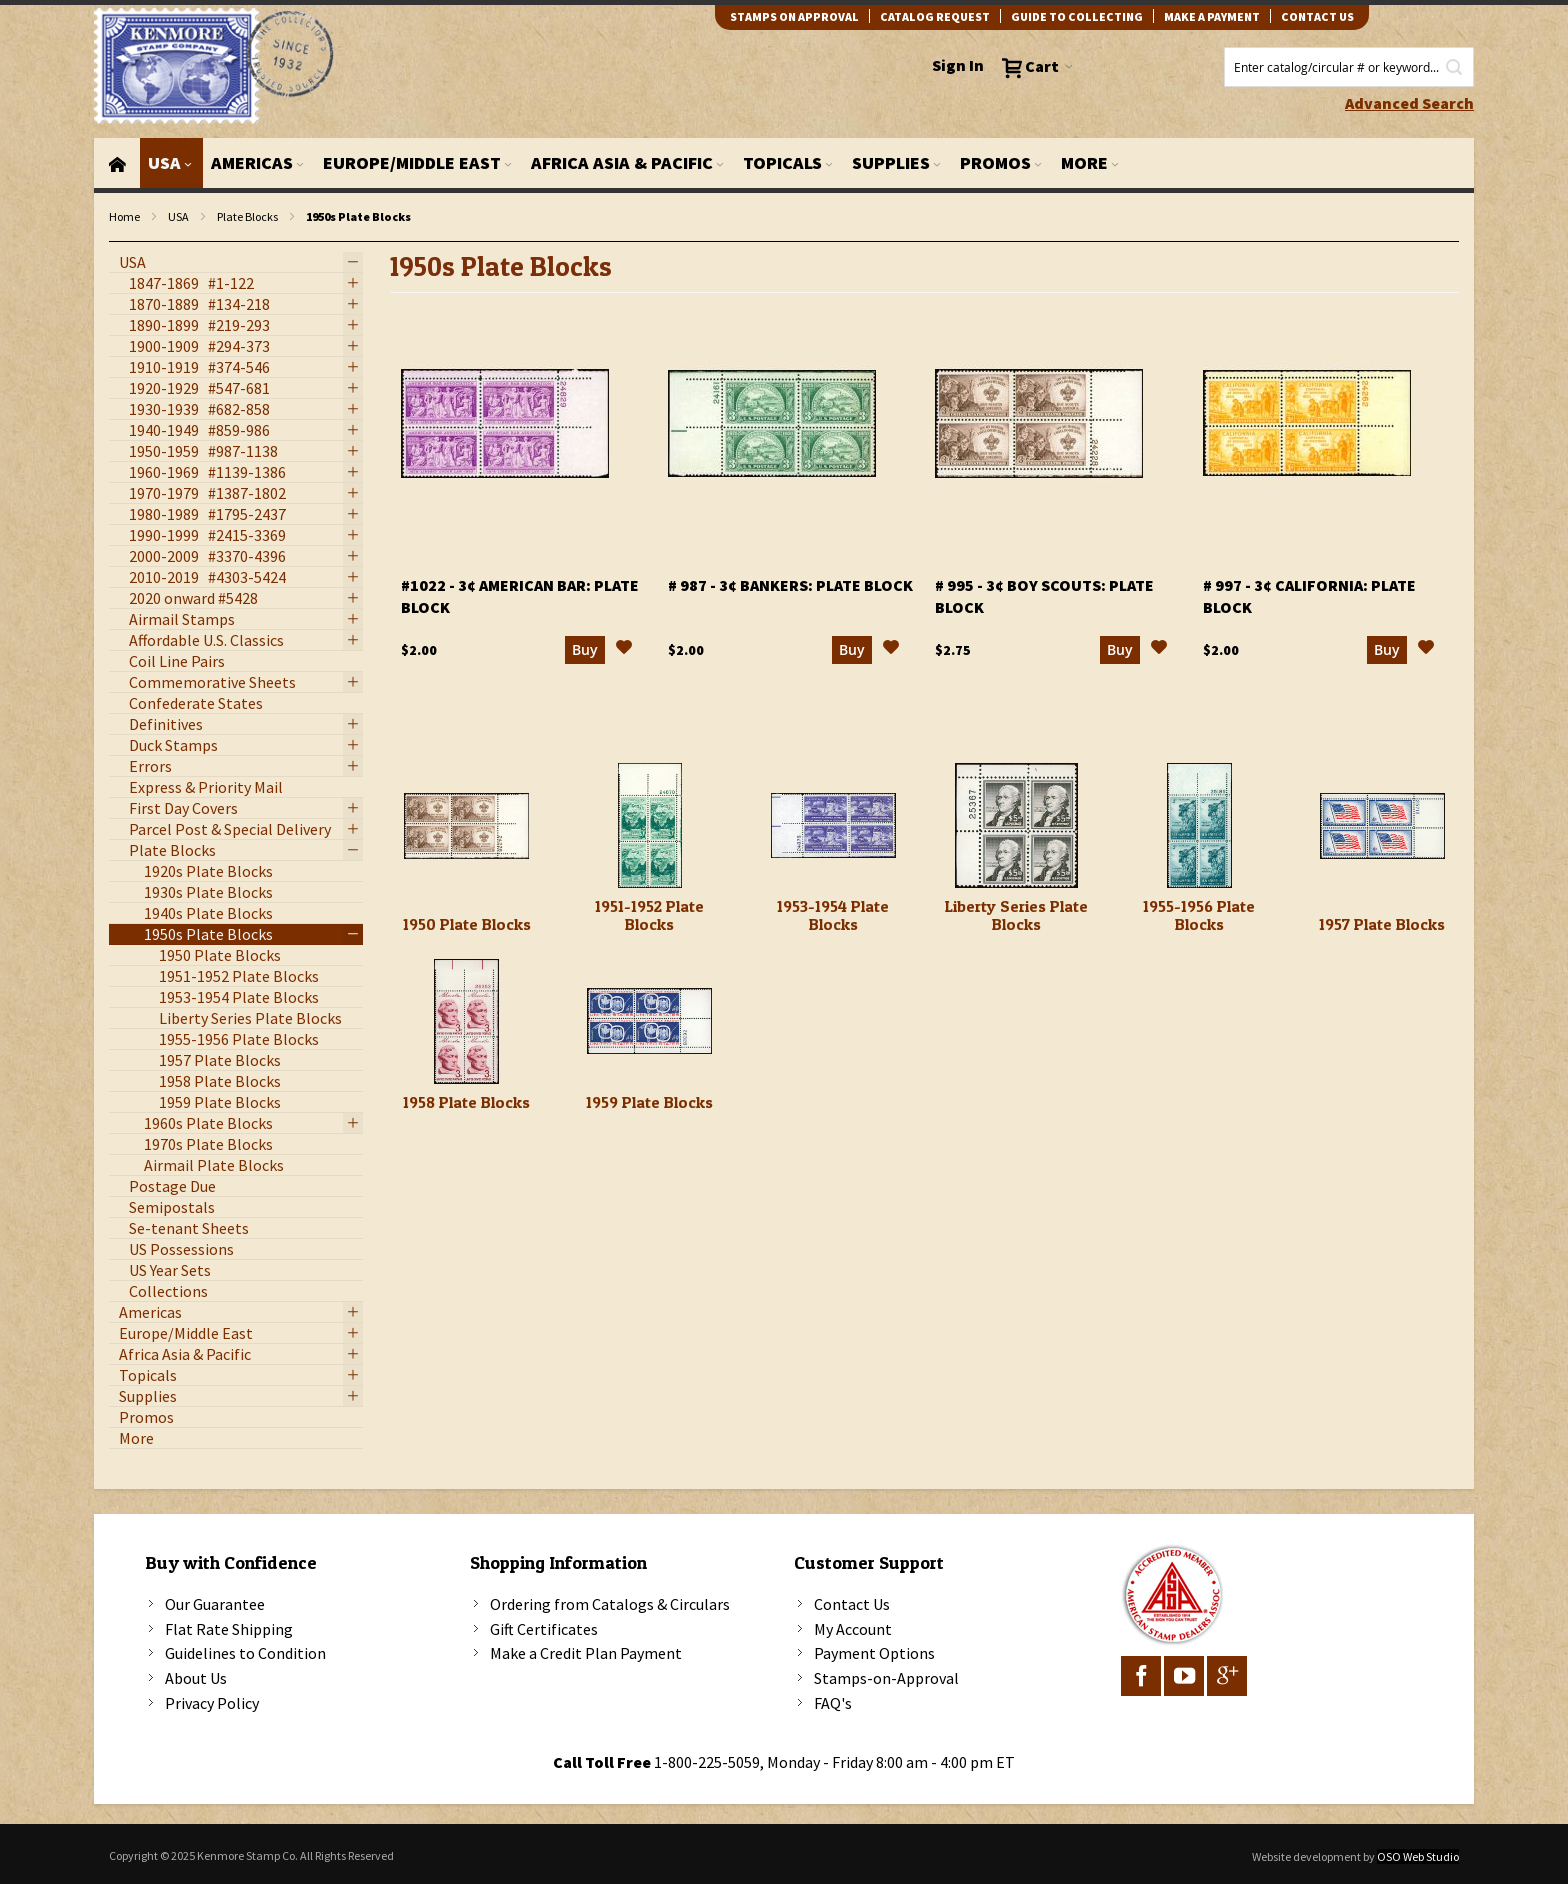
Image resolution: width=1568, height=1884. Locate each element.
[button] (624, 650)
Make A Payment (1212, 16)
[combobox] (1349, 67)
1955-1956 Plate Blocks (1199, 915)
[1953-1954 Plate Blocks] (833, 825)
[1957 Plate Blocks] (1382, 825)
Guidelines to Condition (245, 1653)
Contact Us (852, 1604)
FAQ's (833, 1703)
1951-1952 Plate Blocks (649, 915)
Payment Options (874, 1653)
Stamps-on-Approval (886, 1678)
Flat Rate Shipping (229, 1629)
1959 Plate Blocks (649, 1102)
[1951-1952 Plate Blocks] (649, 825)
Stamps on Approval (794, 16)
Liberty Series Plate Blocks (1016, 915)
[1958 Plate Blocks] (466, 1021)
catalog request (935, 16)
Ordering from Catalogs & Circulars (610, 1604)
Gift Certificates (544, 1629)
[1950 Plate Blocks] (466, 825)
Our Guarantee (215, 1604)
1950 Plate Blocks (467, 924)
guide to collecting (1077, 16)
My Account (853, 1629)
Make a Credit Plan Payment (586, 1653)
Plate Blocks (247, 216)
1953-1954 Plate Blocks (833, 915)
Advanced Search (1409, 103)
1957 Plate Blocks (1382, 924)
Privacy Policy (212, 1703)
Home (124, 216)
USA (178, 216)
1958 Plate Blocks (466, 1102)
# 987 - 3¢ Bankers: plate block (790, 585)
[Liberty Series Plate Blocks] (1016, 825)
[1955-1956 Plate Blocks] (1199, 825)
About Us (196, 1678)
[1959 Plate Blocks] (649, 1021)
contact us (1317, 16)
